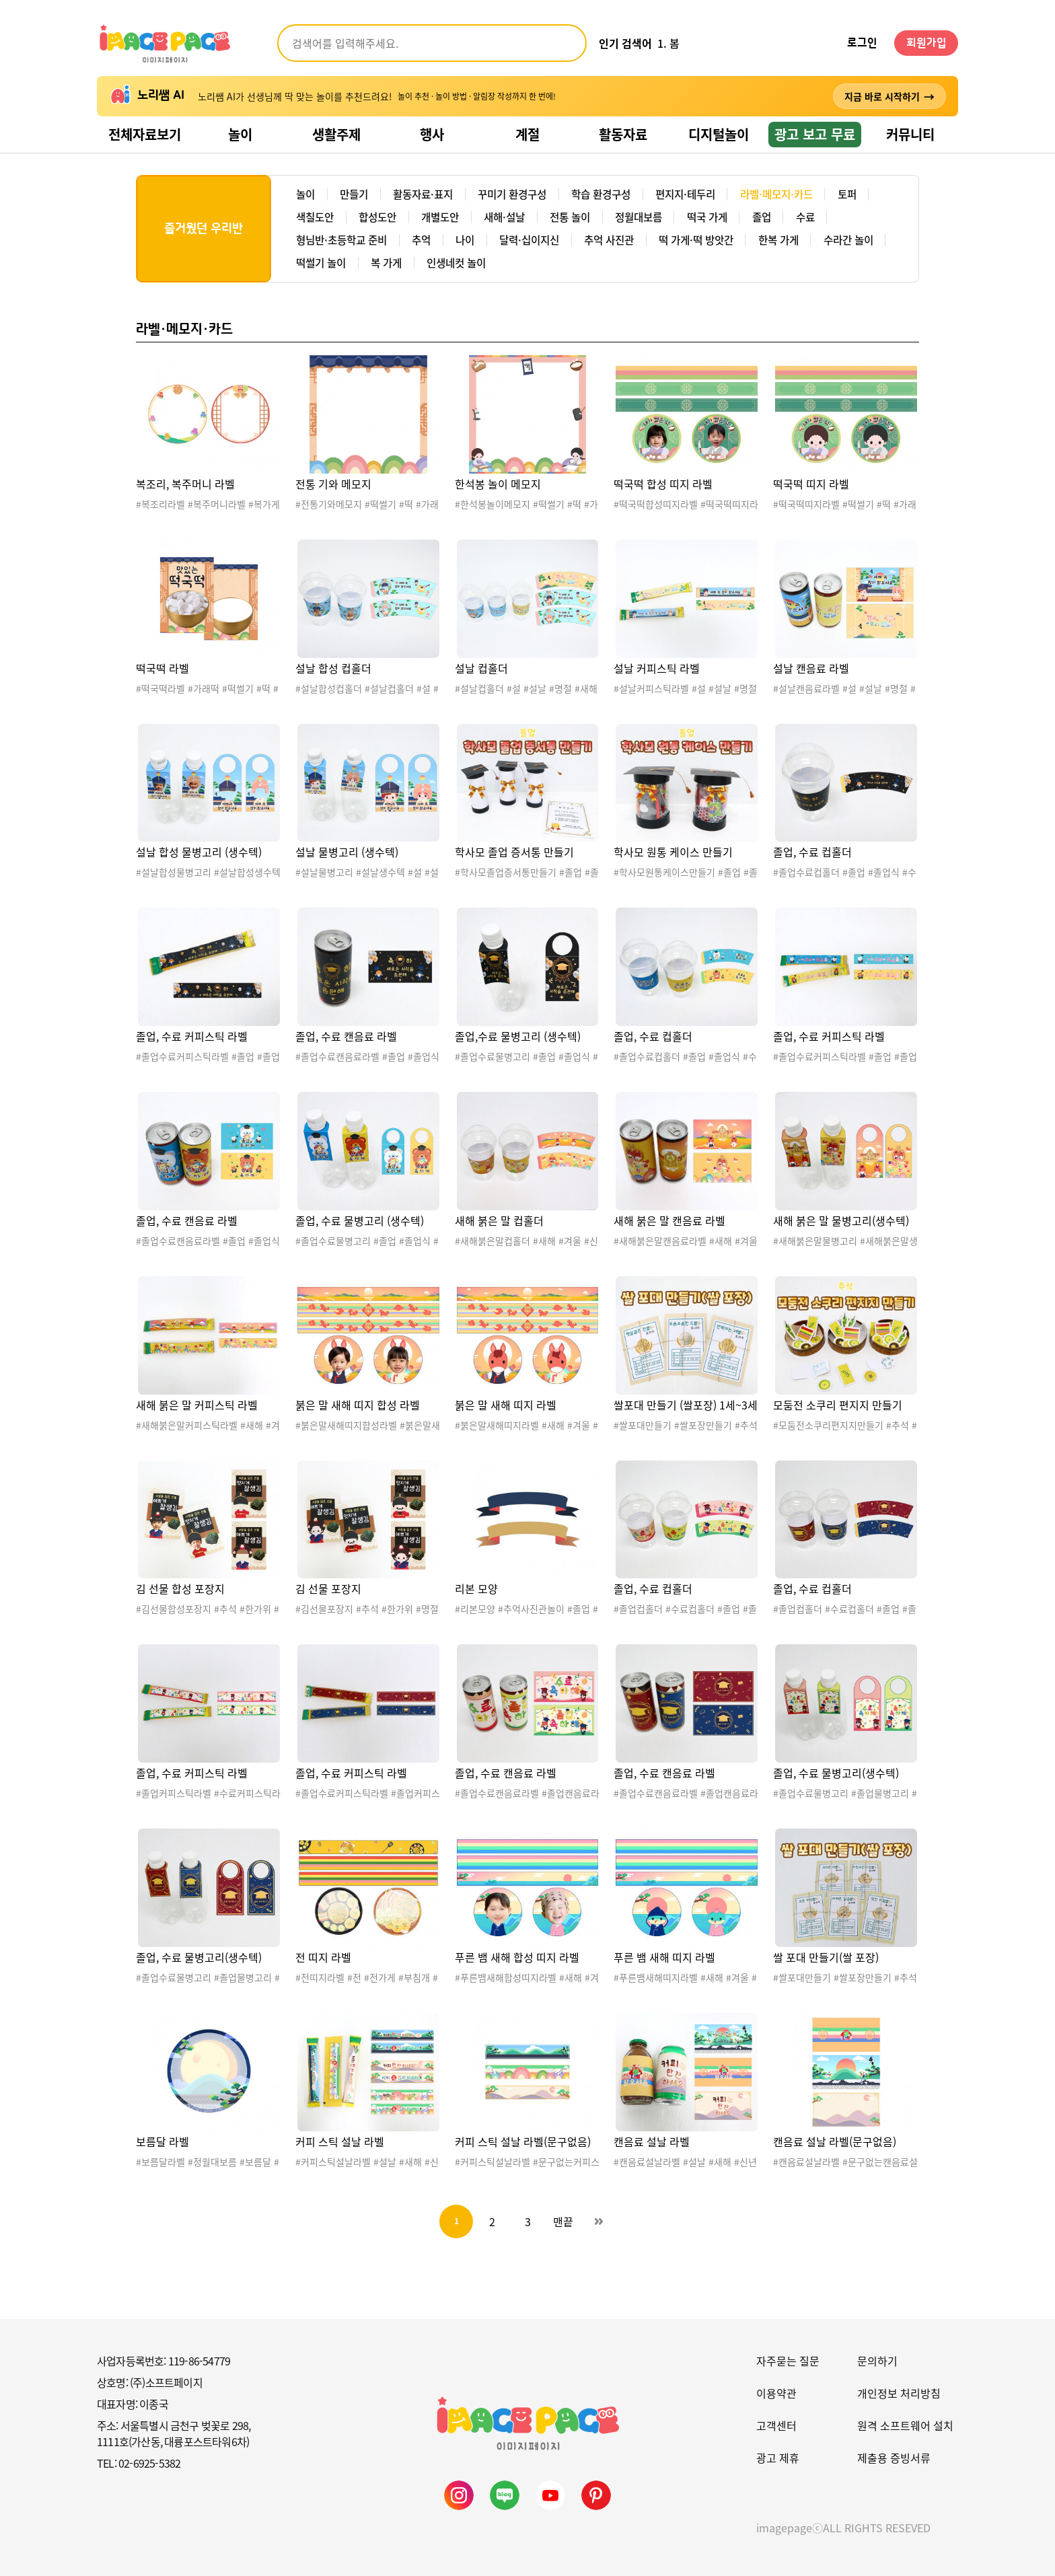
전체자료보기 (144, 134)
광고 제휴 (777, 2458)
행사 (432, 134)
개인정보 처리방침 (899, 2393)
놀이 (240, 134)
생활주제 (336, 134)
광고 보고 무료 (814, 134)
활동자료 (623, 134)
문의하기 (877, 2361)
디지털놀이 (718, 134)
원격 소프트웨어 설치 (905, 2425)
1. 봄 (668, 43)
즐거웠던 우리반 (203, 228)
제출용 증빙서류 (894, 2458)
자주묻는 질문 (788, 2361)
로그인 (862, 43)
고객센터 (776, 2425)
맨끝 (563, 2221)
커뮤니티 (910, 134)
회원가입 (926, 43)
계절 (527, 134)
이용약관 (776, 2393)
